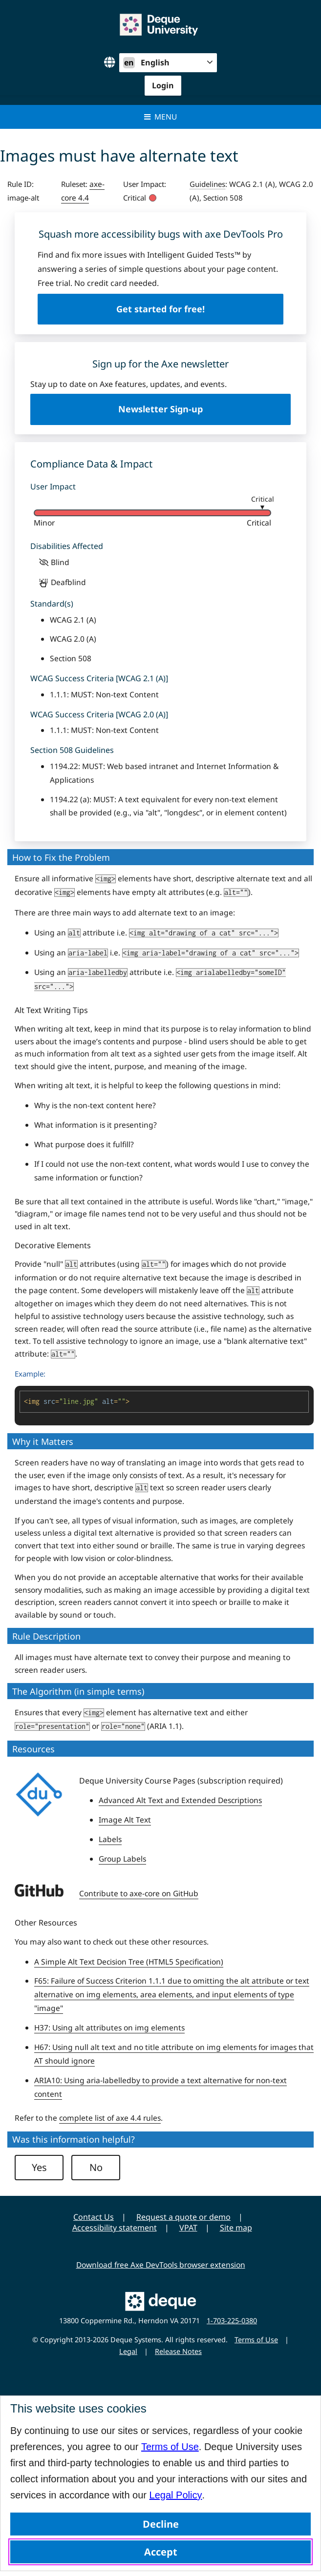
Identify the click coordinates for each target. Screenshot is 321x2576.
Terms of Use (170, 2446)
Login (163, 85)
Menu (160, 116)
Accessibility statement (114, 2227)
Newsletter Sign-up (160, 409)
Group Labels (122, 1858)
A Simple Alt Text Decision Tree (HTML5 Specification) (128, 1961)
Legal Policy (176, 2495)
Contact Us (93, 2216)
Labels (110, 1839)
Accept (160, 2551)
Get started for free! (160, 309)
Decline (161, 2524)
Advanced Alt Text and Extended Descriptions (180, 1800)
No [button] (96, 2167)
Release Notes (178, 2351)
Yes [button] (39, 2167)
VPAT (188, 2227)
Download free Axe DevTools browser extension (160, 2264)
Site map (236, 2227)
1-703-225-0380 (232, 2320)
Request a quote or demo (183, 2216)
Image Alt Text (125, 1819)
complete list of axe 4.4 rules (110, 2117)
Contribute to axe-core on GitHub (138, 1893)
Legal (128, 2351)
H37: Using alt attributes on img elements (109, 2027)
